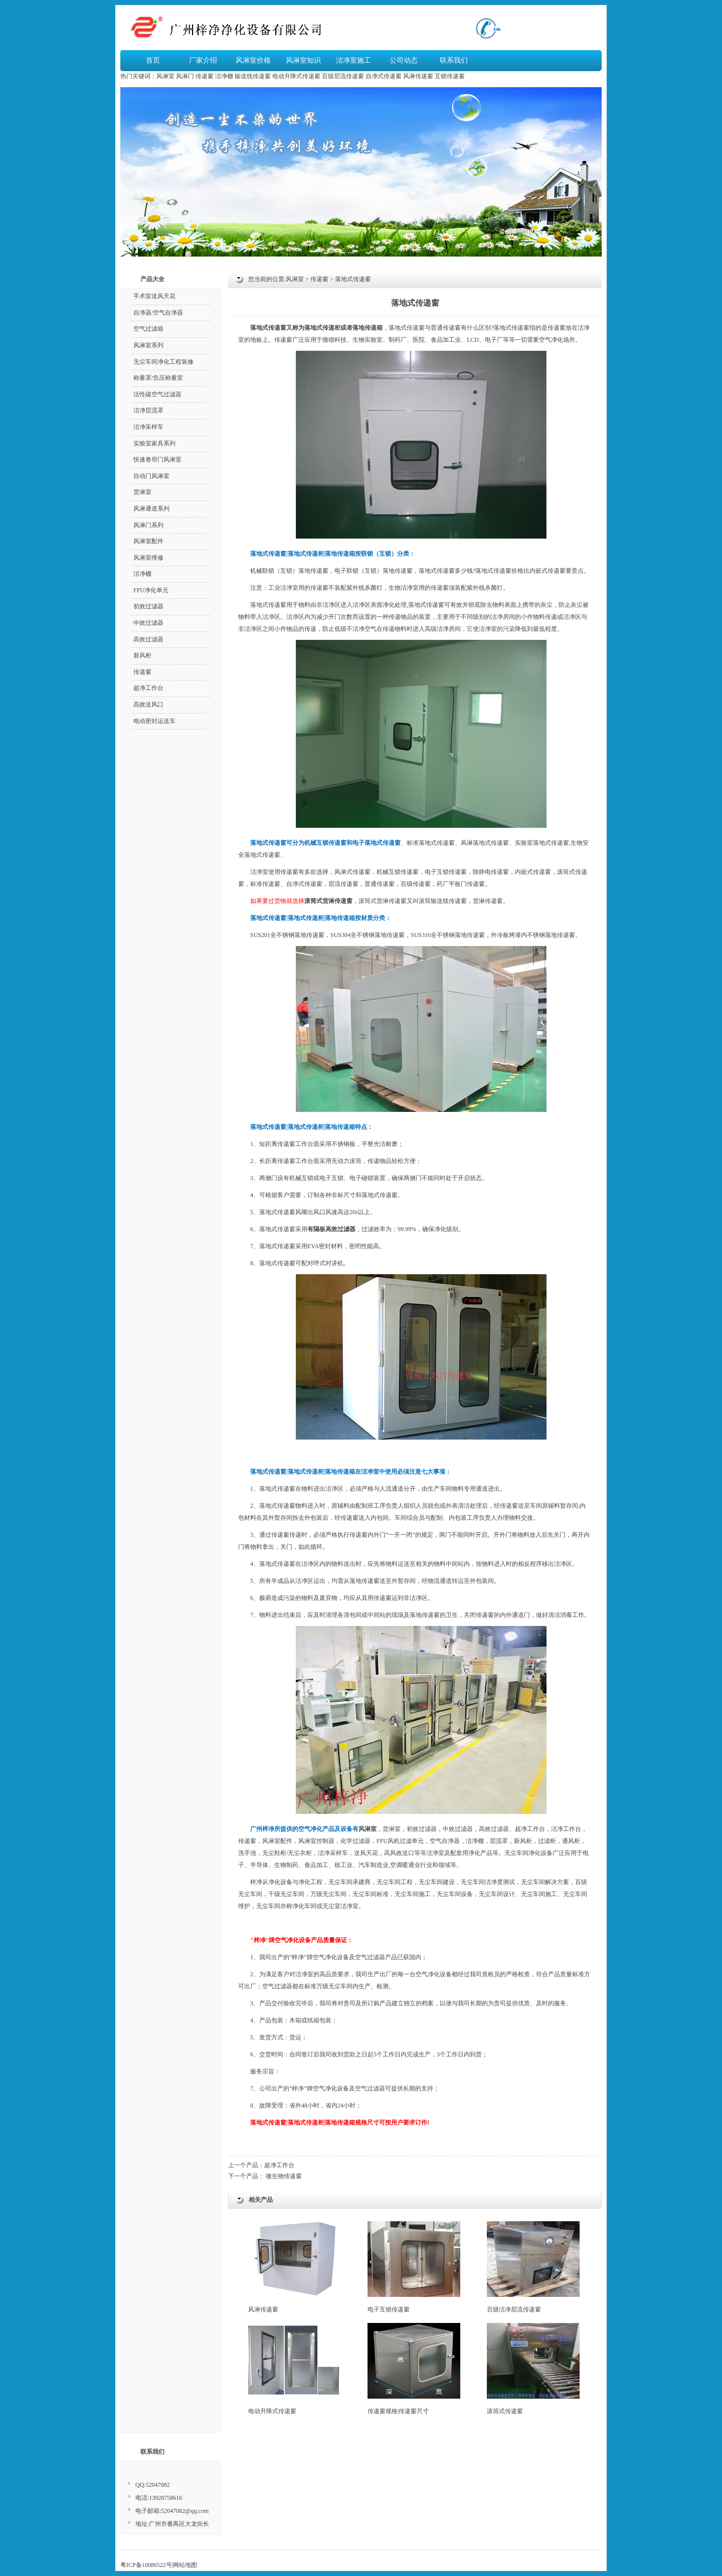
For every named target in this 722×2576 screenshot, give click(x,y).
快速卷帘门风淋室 (157, 459)
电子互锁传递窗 (414, 2267)
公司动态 (404, 60)
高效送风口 (148, 704)
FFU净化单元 (150, 590)
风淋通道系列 (151, 508)
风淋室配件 (277, 1840)
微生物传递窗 (284, 2176)
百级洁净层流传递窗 (533, 2267)
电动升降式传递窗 (296, 76)
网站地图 (185, 2564)
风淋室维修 (148, 557)
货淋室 (392, 1828)
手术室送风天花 (154, 296)
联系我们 (454, 60)
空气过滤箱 (148, 328)
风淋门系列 (148, 525)
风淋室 (165, 76)
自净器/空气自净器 (158, 312)
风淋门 (185, 76)
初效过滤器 (422, 1828)
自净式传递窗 (384, 76)
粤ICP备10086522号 (146, 2564)
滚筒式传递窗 (533, 2369)
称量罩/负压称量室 (158, 377)
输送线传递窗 (253, 76)
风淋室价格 (253, 60)
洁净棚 (224, 76)
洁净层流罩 (148, 410)
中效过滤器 (458, 1828)
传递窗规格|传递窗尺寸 (414, 2369)
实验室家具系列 (154, 443)
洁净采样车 (148, 426)
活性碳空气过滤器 (157, 394)
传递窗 (205, 76)
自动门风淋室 (151, 476)
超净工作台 (279, 2165)
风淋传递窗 (418, 76)
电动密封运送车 (154, 721)
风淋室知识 (303, 60)
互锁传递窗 (450, 76)
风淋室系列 (148, 345)
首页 (153, 60)
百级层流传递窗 (343, 76)
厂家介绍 (203, 60)
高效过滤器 (494, 1828)
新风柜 (523, 1840)
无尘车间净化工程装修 (163, 361)
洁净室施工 (353, 60)
